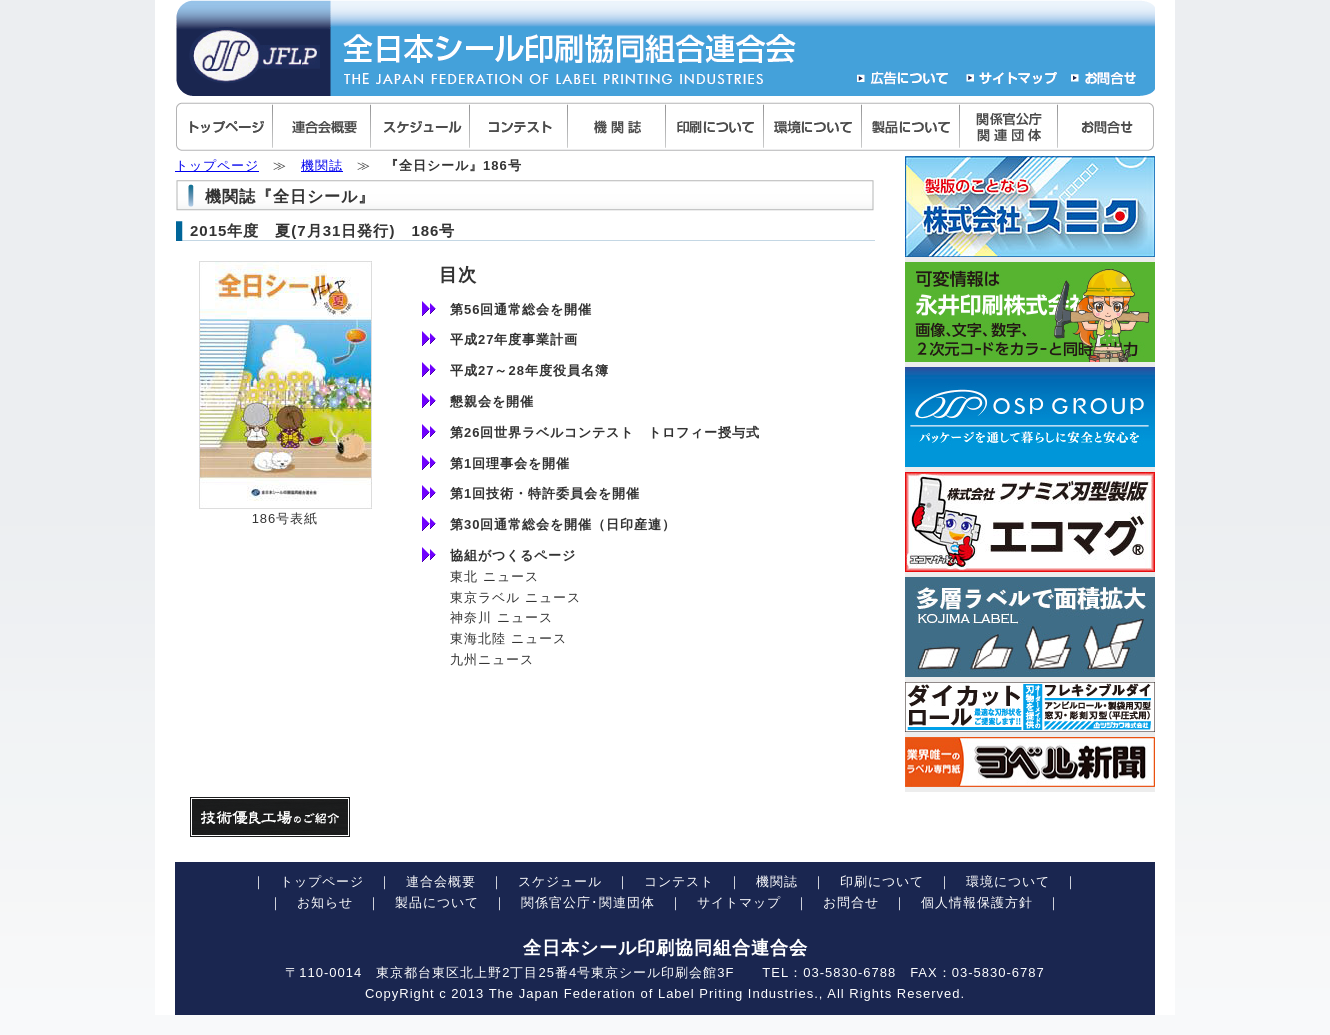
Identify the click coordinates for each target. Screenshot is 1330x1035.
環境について (1008, 881)
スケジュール (560, 881)
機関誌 (322, 165)
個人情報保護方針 (977, 902)
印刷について (882, 881)
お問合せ (851, 902)
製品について (437, 902)
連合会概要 (441, 881)
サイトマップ (739, 902)
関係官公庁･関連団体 (588, 902)
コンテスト (679, 881)
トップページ (217, 165)
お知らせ (325, 902)
